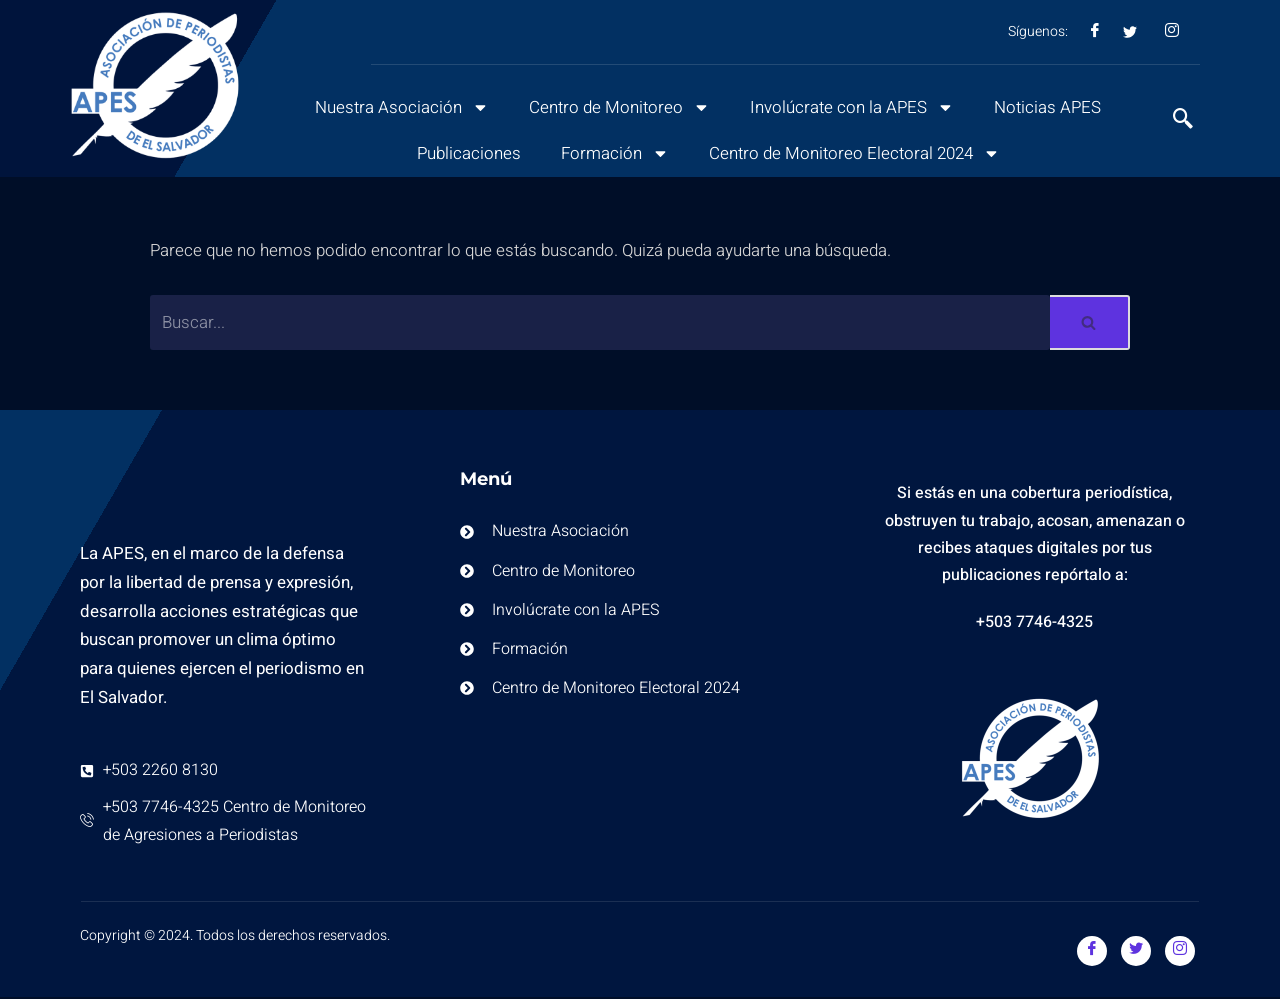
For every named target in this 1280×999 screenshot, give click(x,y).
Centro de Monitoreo (618, 107)
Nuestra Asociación (399, 107)
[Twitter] (1136, 952)
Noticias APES (1050, 107)
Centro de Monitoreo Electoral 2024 (855, 153)
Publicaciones (466, 153)
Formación (613, 153)
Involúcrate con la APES (853, 107)
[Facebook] (1092, 952)
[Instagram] (1180, 952)
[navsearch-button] (1173, 121)
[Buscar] (600, 323)
